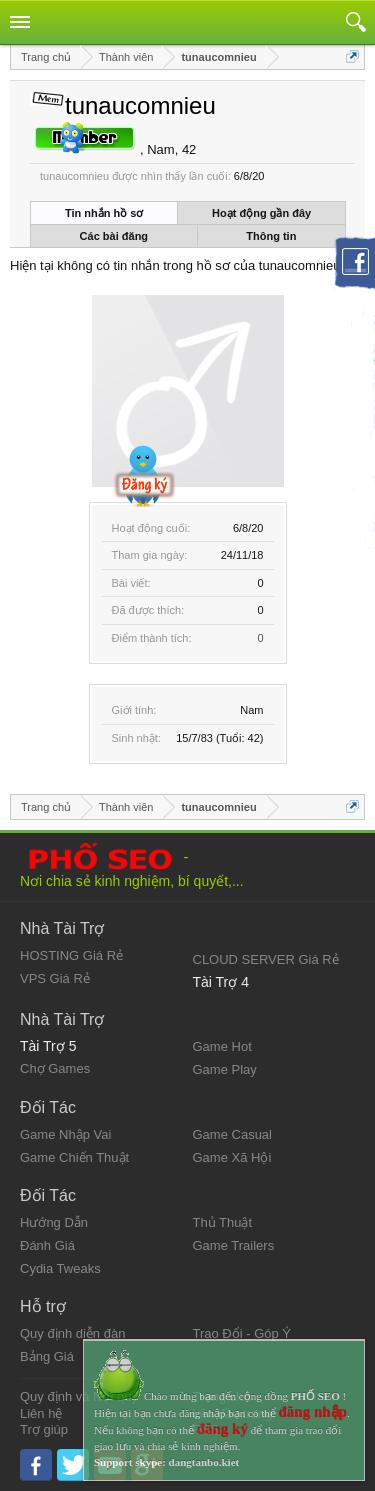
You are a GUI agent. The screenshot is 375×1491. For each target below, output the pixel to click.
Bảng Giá (47, 1356)
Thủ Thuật (223, 1222)
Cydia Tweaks (60, 1268)
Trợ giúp (44, 1429)
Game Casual (232, 1134)
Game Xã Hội (232, 1157)
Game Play (225, 1069)
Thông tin (271, 236)
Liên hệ (41, 1413)
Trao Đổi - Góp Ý (242, 1333)
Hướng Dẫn (54, 1222)
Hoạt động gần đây (261, 213)
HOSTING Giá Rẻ (71, 955)
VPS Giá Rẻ (55, 978)
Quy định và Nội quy (79, 1396)
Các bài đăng (114, 236)
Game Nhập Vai (65, 1134)
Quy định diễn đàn (72, 1333)
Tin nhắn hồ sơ (104, 213)
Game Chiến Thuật (74, 1157)
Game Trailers (234, 1245)
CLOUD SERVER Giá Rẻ (266, 959)
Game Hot (222, 1046)
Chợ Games (55, 1068)
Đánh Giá (47, 1245)
